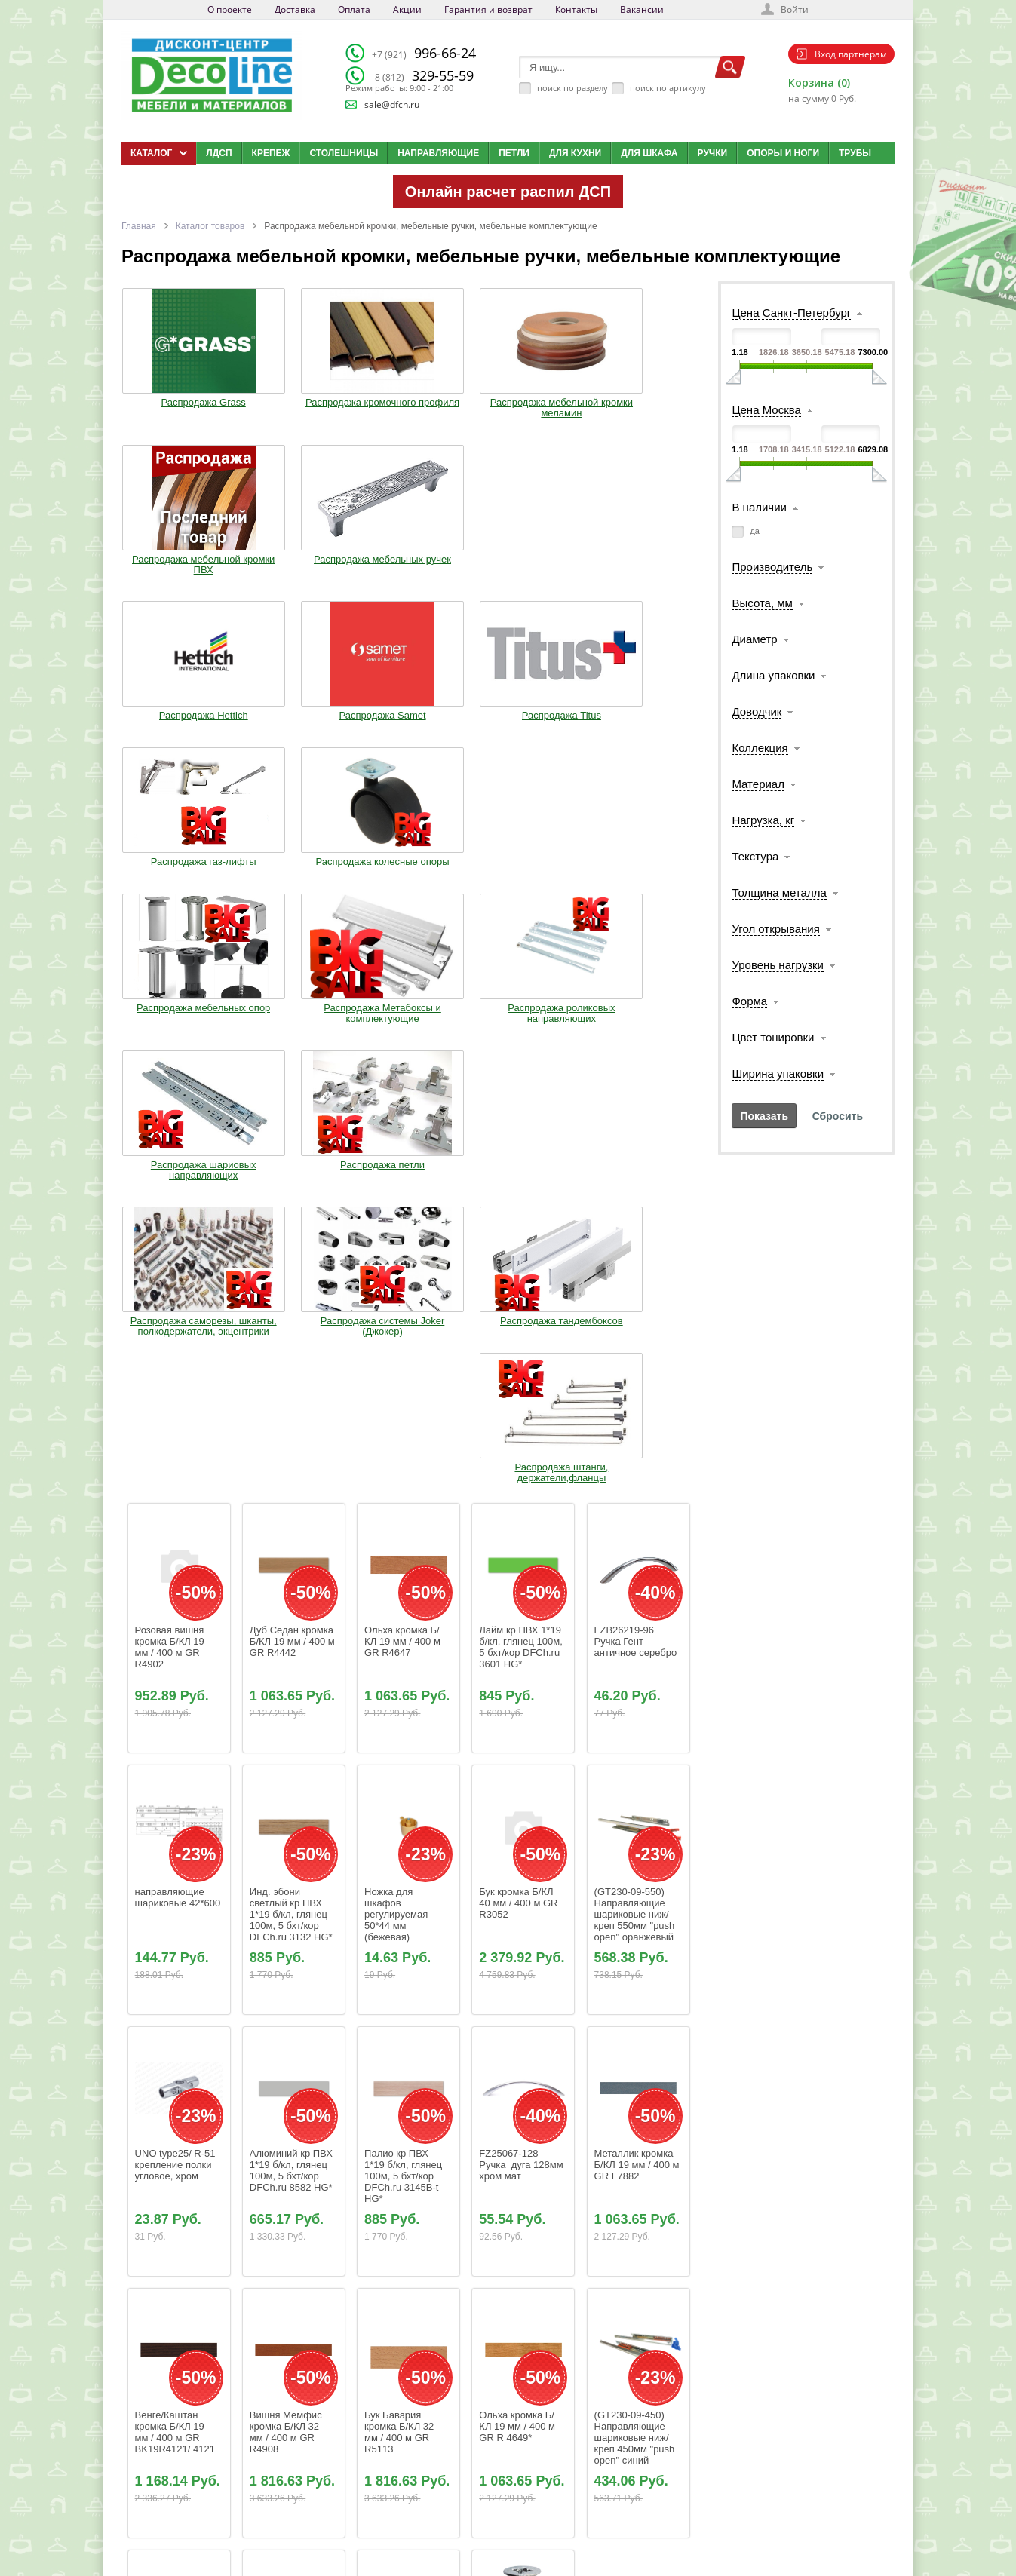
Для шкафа (649, 153)
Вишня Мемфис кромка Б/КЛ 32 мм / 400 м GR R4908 (287, 1874)
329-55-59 (424, 75)
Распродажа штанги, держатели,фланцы (526, 888)
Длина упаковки (773, 675)
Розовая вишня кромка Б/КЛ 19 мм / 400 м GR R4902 (171, 1089)
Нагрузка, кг (763, 820)
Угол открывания (775, 928)
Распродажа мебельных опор (172, 722)
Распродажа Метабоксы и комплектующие (290, 728)
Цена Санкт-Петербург (791, 312)
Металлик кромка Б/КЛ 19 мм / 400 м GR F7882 (638, 1607)
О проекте (229, 9)
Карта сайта (520, 2500)
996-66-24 (424, 53)
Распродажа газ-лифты (526, 567)
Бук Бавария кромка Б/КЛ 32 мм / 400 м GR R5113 (400, 1874)
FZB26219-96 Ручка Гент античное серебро (635, 1083)
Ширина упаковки (778, 1073)
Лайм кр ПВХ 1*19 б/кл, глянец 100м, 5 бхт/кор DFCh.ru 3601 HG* (522, 1089)
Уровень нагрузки (778, 964)
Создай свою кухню (534, 2519)
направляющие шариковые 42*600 (178, 1339)
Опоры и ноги (783, 153)
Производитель (772, 566)
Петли (514, 153)
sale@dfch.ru (391, 104)
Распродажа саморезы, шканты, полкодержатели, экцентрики (172, 899)
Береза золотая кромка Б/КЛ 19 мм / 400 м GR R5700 (287, 2135)
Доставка (295, 9)
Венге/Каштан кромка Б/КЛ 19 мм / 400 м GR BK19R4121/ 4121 (175, 1874)
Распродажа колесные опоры (644, 567)
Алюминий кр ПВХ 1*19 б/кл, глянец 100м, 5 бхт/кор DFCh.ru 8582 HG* (293, 1612)
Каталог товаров (210, 226)
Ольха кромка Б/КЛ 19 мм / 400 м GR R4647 (403, 1083)
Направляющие (438, 153)
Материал (758, 783)
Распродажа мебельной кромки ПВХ (526, 406)
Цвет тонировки (773, 1037)
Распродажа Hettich (172, 562)
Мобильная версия (167, 2534)
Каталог (512, 2444)
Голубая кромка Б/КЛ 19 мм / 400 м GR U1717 (176, 2130)
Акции (407, 9)
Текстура (755, 856)
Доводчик (756, 711)
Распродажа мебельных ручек (644, 401)
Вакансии (642, 9)
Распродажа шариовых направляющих (526, 728)
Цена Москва (766, 409)
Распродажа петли (644, 717)
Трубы (855, 153)
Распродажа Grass (172, 396)
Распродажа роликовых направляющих (408, 728)
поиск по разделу (572, 88)
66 (450, 2284)
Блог (506, 2462)
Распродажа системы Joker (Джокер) (290, 888)
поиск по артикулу (668, 88)
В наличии (759, 507)
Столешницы (343, 153)
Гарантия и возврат (488, 9)
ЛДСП (219, 153)
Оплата (354, 9)
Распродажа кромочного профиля (291, 401)
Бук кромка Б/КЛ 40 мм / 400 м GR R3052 (519, 1345)
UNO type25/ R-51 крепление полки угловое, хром (177, 1607)
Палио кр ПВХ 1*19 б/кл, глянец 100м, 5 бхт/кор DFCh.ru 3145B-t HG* (404, 1618)
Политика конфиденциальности (199, 2519)
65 (427, 2284)
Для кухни (575, 153)
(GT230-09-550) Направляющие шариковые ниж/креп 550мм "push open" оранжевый (635, 1356)
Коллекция (759, 747)
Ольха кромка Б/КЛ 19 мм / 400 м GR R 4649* (518, 1868)
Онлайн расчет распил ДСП (508, 191)
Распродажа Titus (408, 562)
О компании (400, 2444)
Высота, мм (762, 602)
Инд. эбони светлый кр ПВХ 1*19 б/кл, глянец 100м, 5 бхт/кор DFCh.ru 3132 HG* (291, 1356)
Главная (138, 226)
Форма (749, 1001)
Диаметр (754, 639)
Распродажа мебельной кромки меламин (409, 406)
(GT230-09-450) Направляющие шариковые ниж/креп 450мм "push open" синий (635, 1879)
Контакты (576, 9)
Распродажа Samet (290, 562)
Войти (795, 9)
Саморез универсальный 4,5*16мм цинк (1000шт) (516, 2135)
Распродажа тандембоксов (408, 888)
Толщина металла (779, 892)
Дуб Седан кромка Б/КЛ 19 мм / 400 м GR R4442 (294, 1083)
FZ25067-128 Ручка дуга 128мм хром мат (522, 1607)
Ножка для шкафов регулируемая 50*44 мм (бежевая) (397, 1356)
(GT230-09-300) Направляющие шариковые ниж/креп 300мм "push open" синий (405, 2141)
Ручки (713, 153)
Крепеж (271, 153)
